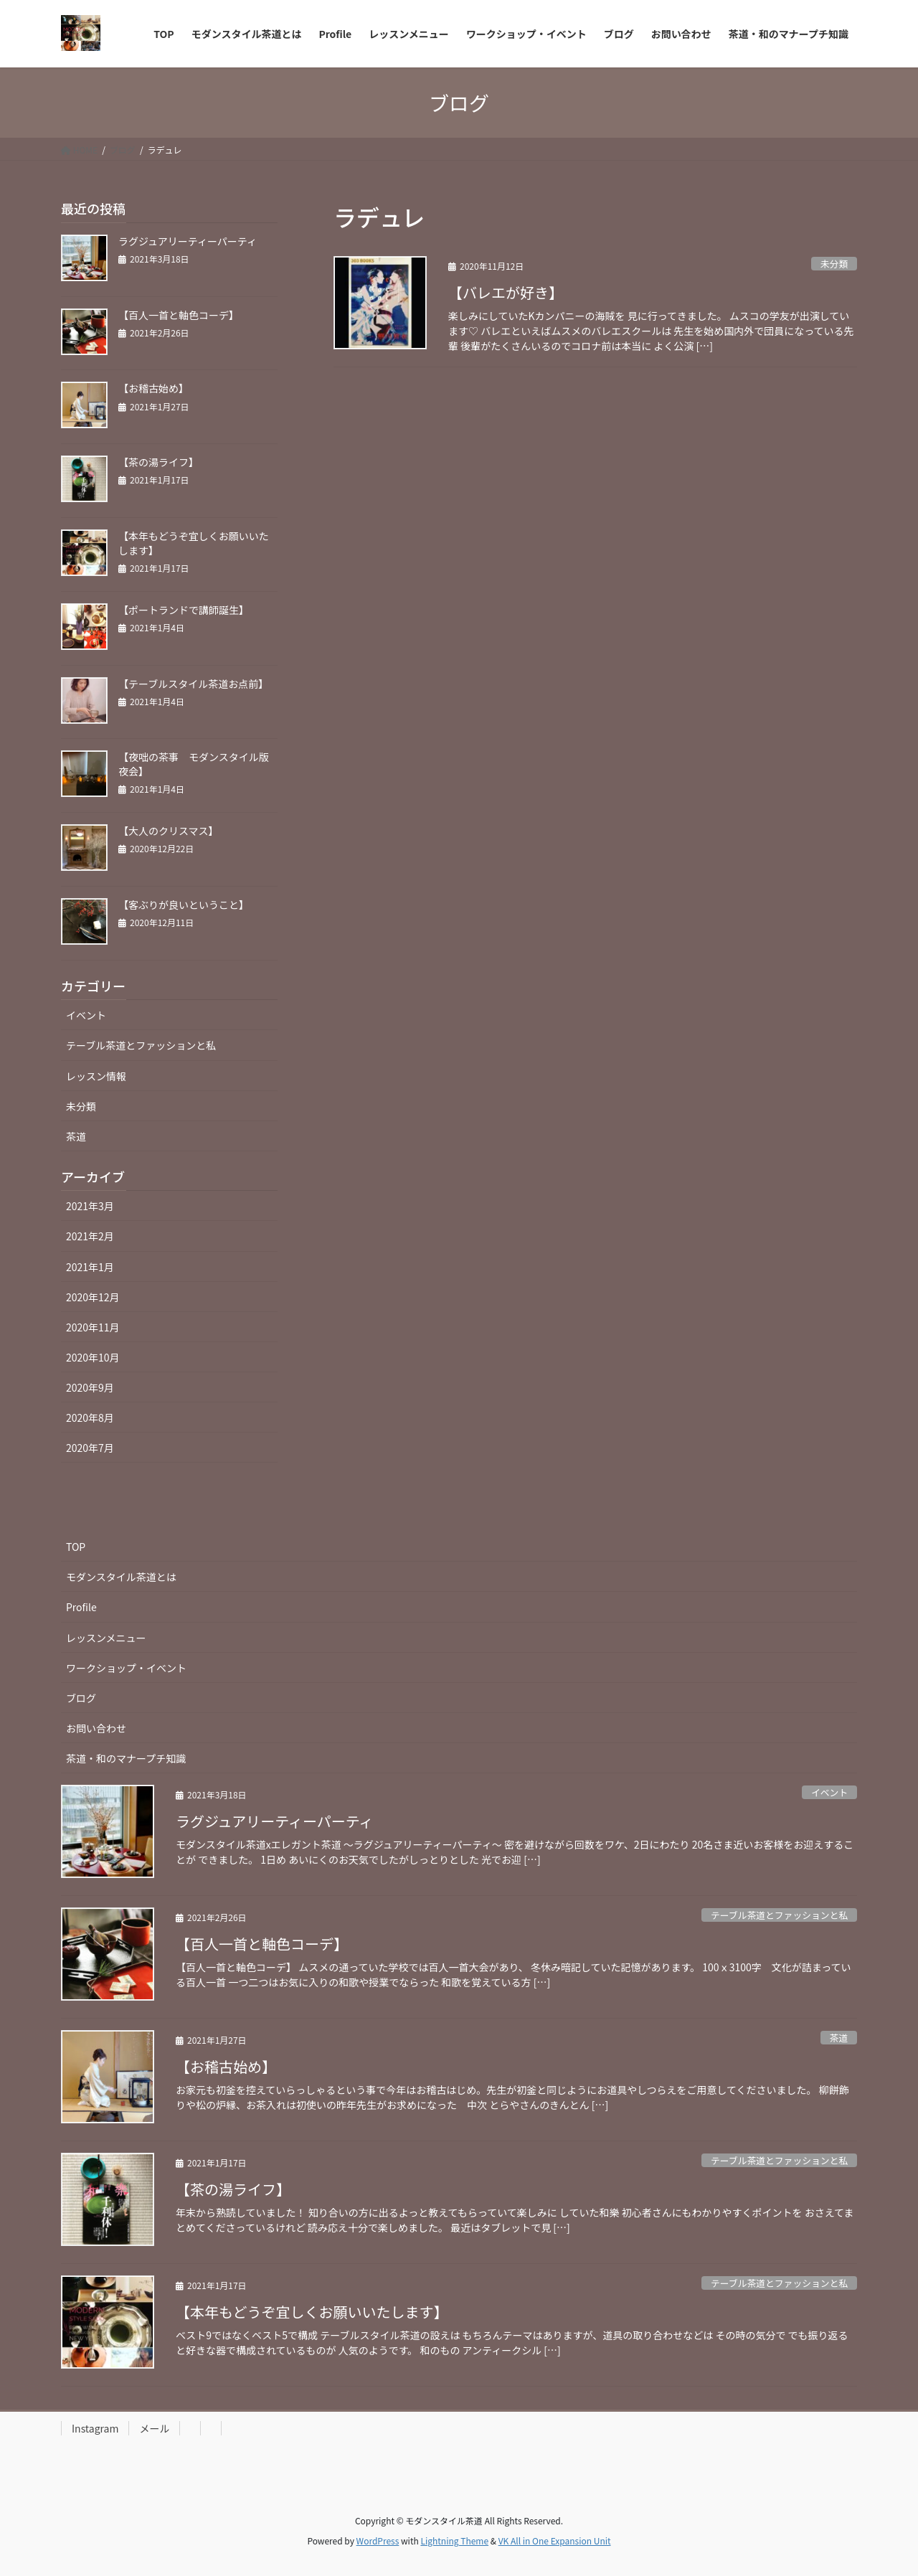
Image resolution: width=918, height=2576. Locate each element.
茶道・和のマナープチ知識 (126, 1758)
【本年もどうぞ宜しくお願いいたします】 (193, 543)
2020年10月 (93, 1357)
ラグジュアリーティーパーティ (187, 241)
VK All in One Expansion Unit (554, 2540)
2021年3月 (90, 1206)
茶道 (76, 1136)
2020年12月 (93, 1297)
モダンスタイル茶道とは (121, 1577)
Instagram (95, 2428)
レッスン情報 (96, 1076)
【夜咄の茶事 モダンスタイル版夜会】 (193, 764)
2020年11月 (93, 1327)
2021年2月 (90, 1236)
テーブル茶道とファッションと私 (141, 1045)
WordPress (377, 2540)
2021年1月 (90, 1267)
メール (154, 2428)
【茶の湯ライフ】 (158, 462)
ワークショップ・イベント (126, 1668)
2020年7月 (90, 1447)
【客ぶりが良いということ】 (183, 904)
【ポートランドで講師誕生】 (183, 610)
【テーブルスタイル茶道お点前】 (193, 683)
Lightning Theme (454, 2540)
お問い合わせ (96, 1728)
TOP (75, 1546)
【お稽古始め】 (153, 388)
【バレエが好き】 (505, 292)
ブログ (81, 1698)
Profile (81, 1607)
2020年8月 (90, 1417)
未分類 (834, 263)
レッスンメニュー (106, 1638)
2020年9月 (90, 1387)
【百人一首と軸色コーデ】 (178, 315)
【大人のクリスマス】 (168, 831)
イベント (86, 1015)
